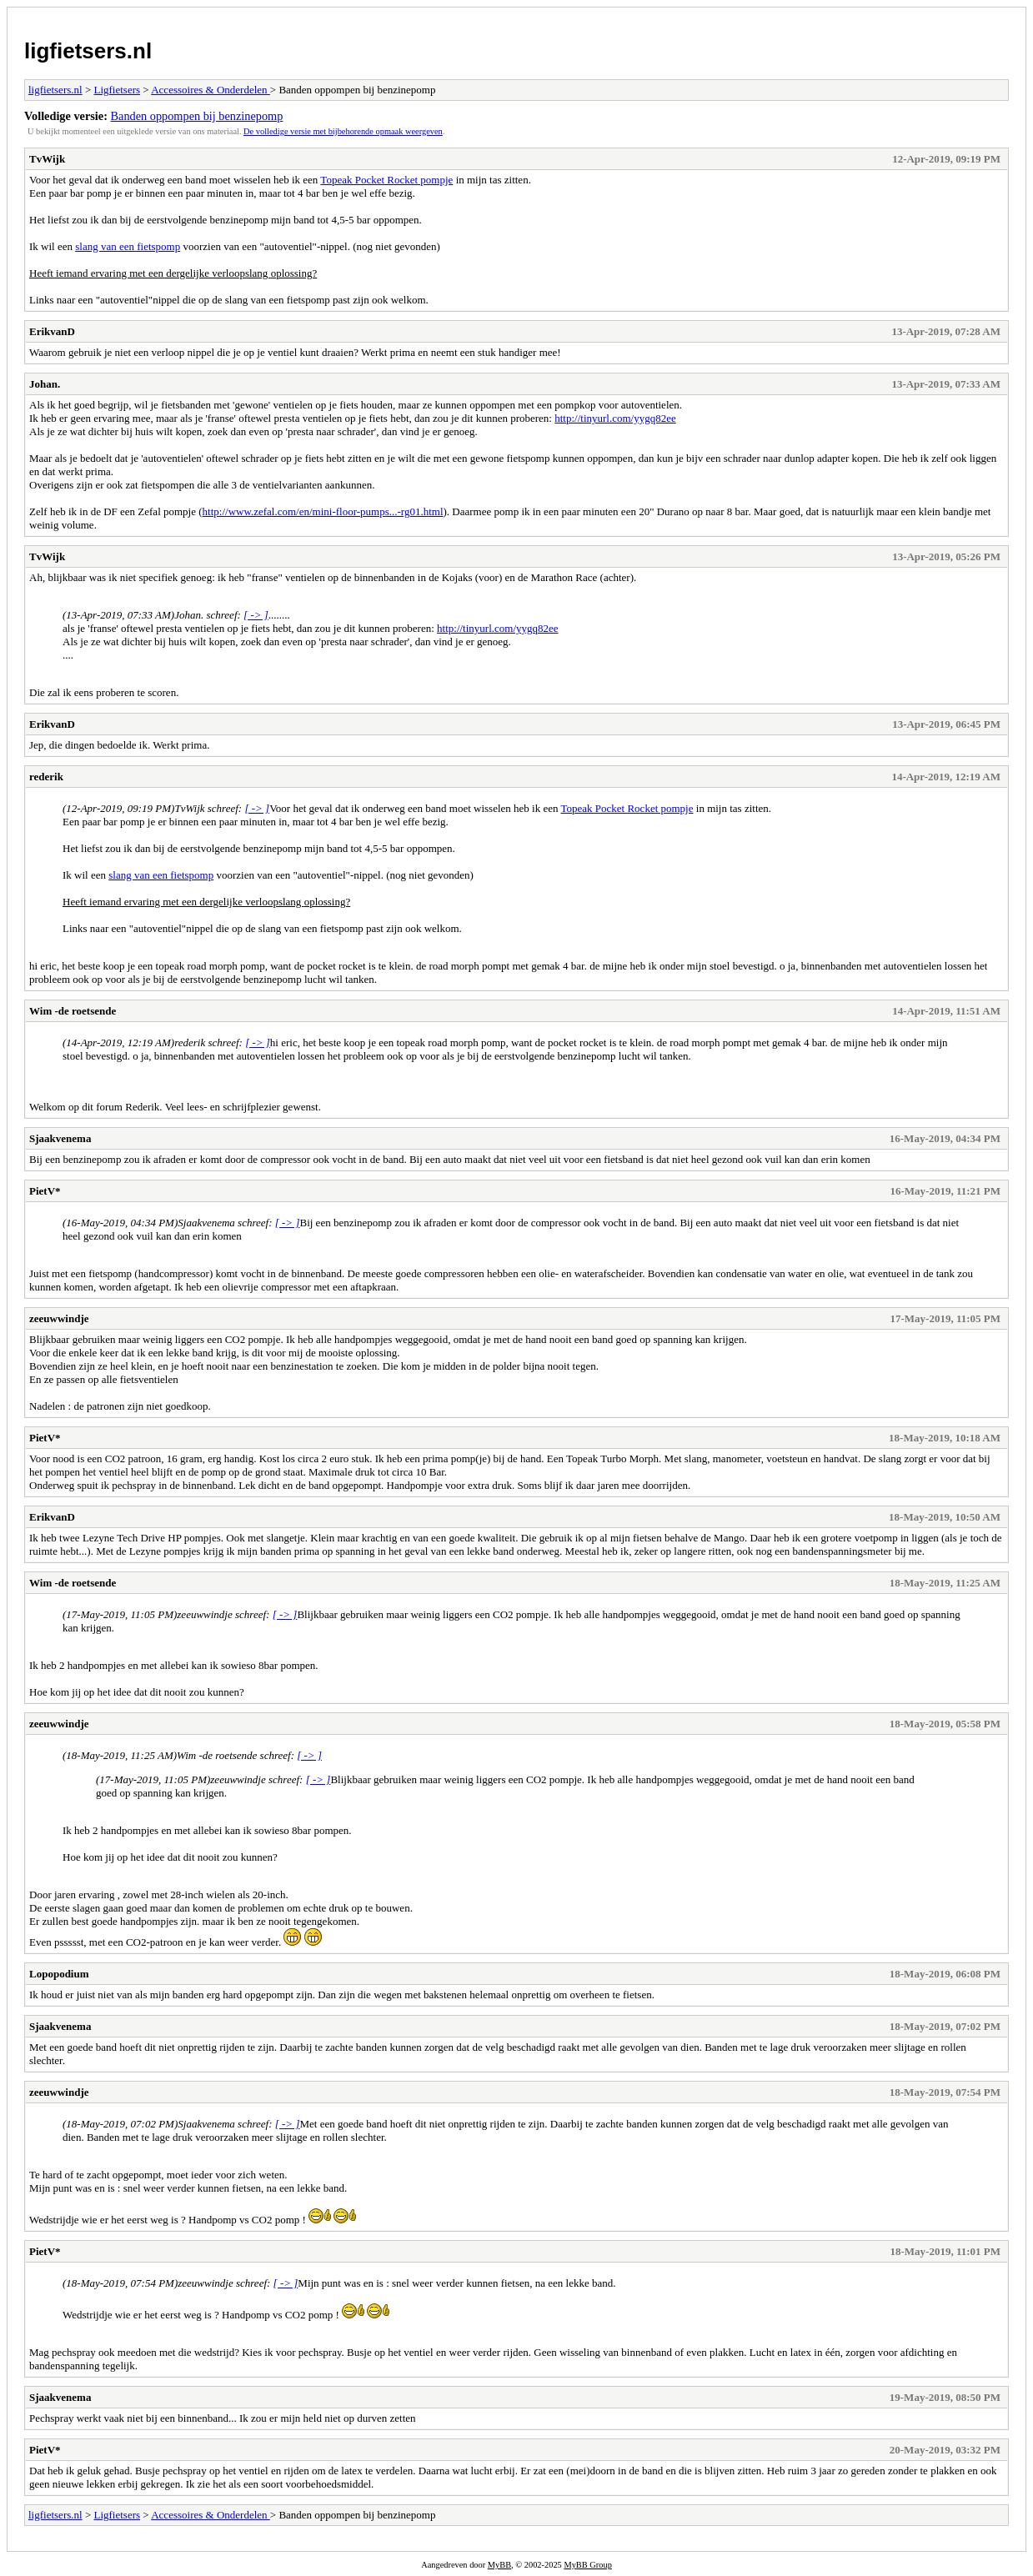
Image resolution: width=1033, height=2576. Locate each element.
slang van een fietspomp (127, 246)
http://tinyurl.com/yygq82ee (615, 418)
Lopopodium (59, 1973)
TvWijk (47, 159)
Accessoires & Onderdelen (210, 89)
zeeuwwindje (59, 1318)
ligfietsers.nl (88, 50)
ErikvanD (52, 331)
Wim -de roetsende (72, 1011)
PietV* (45, 1191)
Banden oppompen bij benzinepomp (197, 116)
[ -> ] (255, 615)
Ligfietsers (116, 89)
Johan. (44, 384)
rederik (46, 776)
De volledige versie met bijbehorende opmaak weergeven (343, 131)
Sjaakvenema (60, 1138)
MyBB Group (587, 2564)
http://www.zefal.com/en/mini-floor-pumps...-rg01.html (323, 511)
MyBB (499, 2564)
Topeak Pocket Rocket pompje (386, 179)
